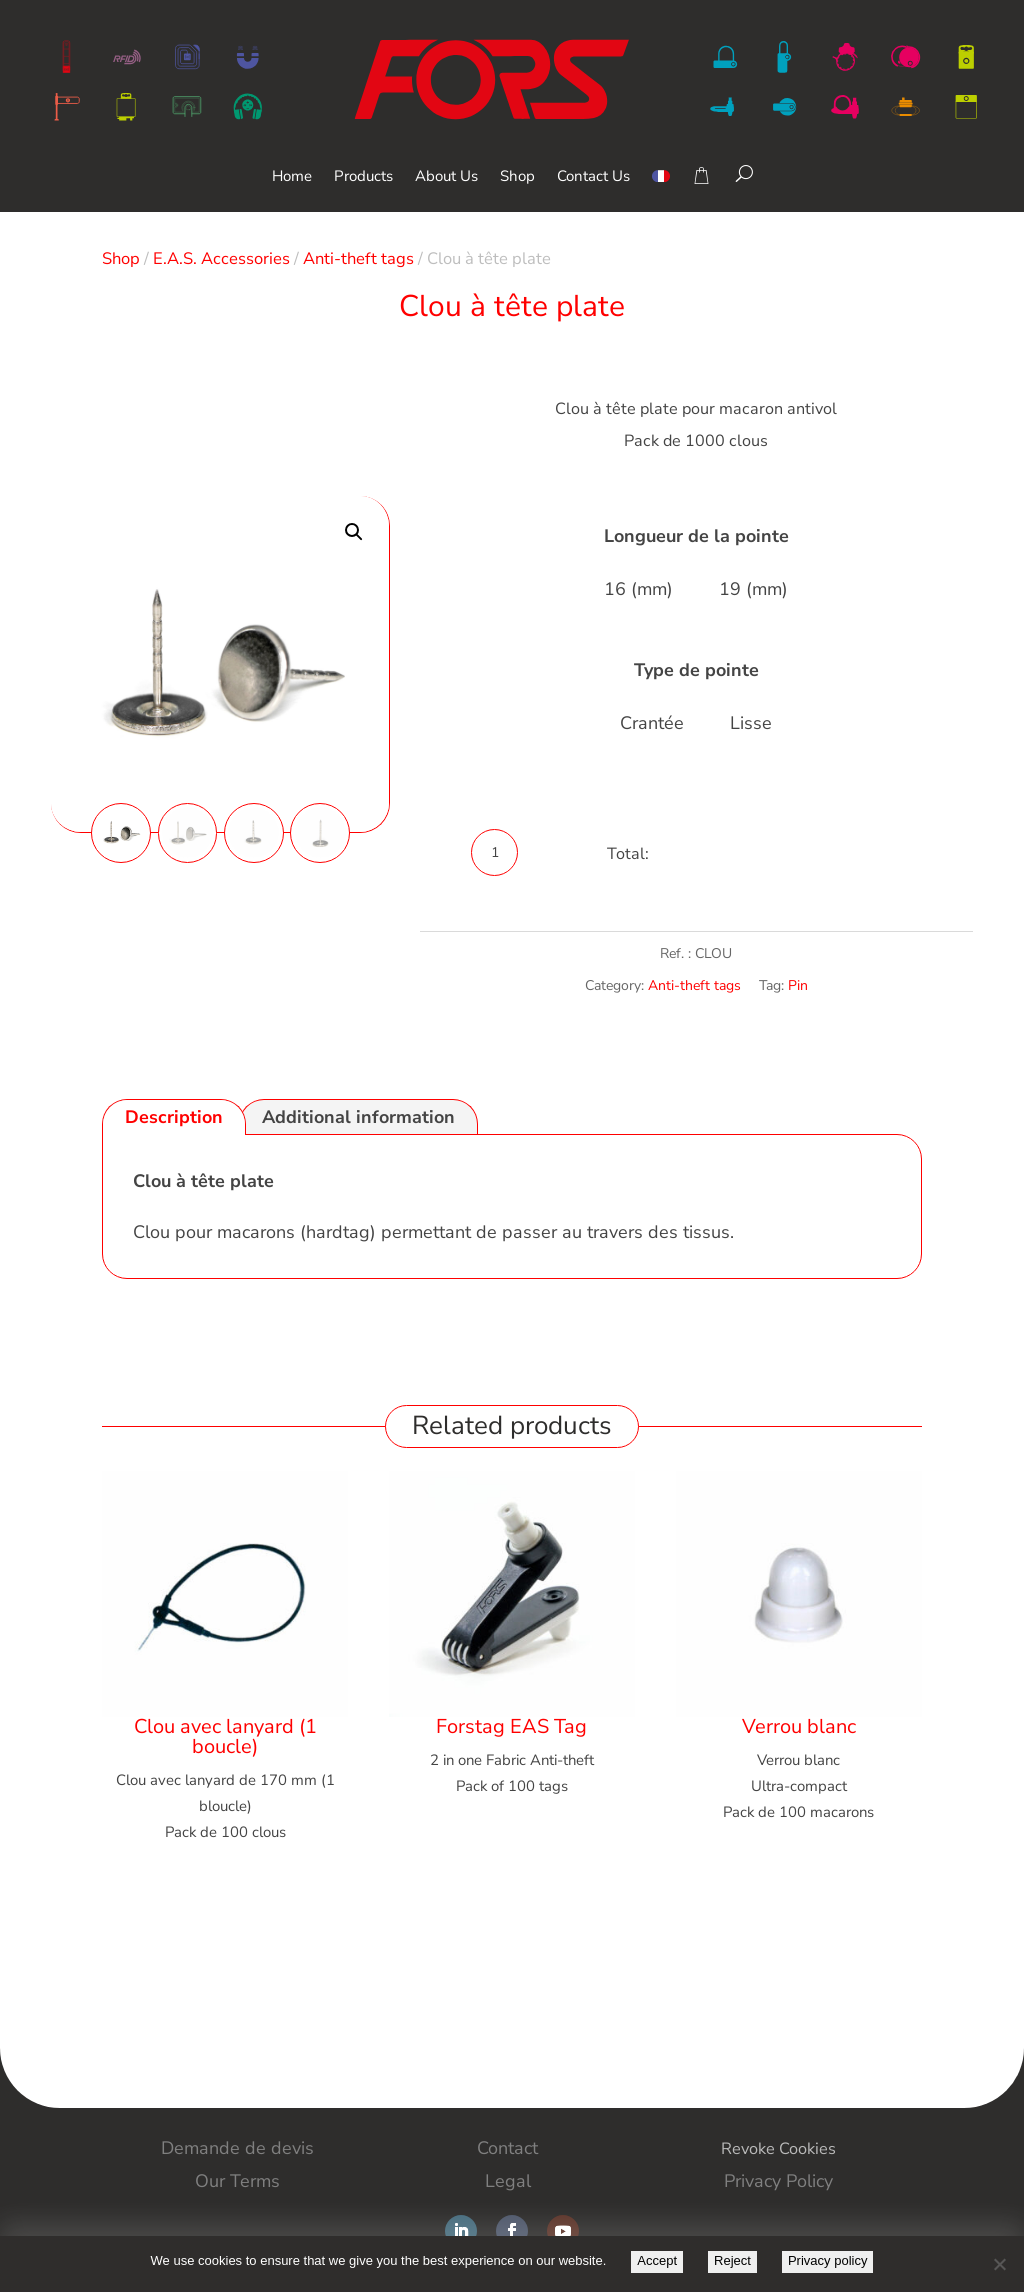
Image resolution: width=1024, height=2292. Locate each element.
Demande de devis (237, 2148)
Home (292, 177)
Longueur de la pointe (696, 536)
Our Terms (237, 2180)
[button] (354, 532)
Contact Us (593, 177)
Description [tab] (174, 1117)
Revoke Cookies (778, 2148)
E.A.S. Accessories (221, 258)
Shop (517, 177)
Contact (507, 2148)
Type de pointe (696, 670)
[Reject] (999, 2264)
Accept (657, 2260)
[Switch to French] (661, 190)
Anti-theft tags (358, 258)
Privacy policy (827, 2260)
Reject (732, 2260)
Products (363, 177)
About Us (446, 177)
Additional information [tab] (358, 1117)
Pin (798, 985)
